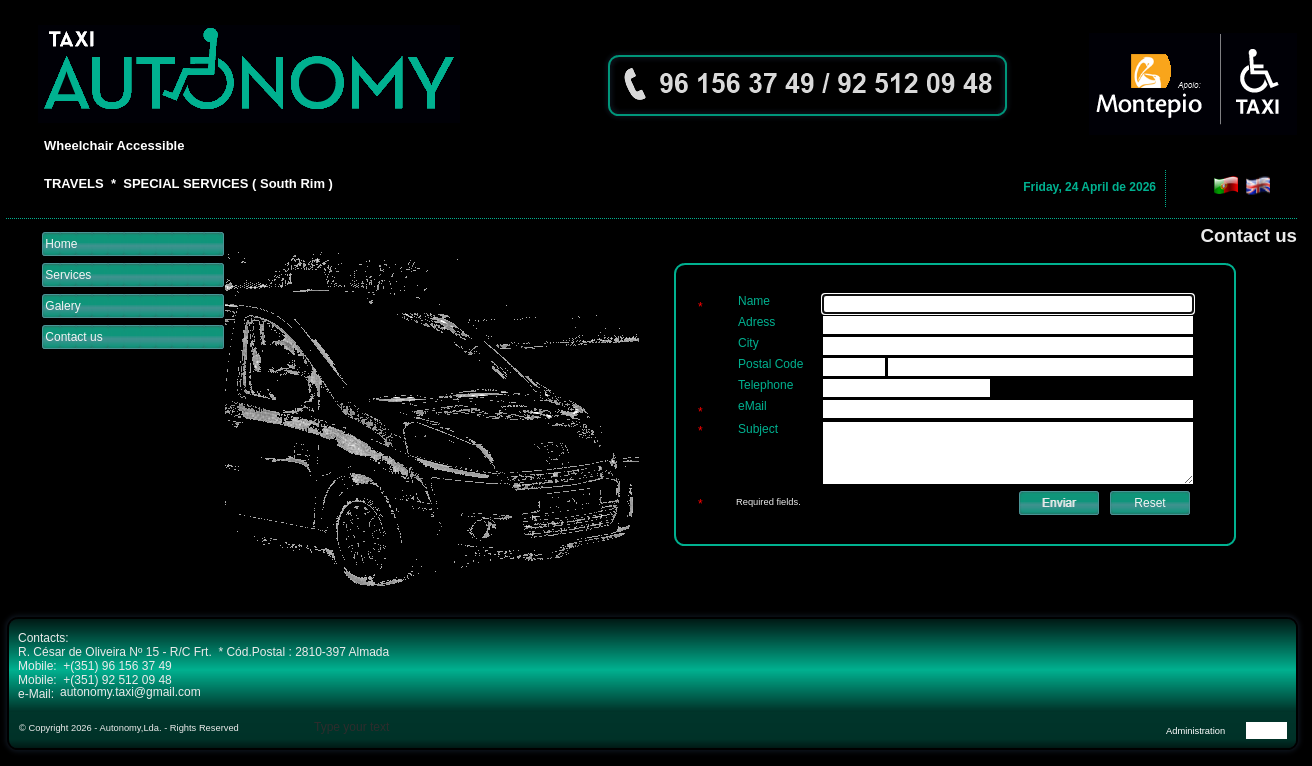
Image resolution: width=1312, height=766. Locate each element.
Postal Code (770, 364)
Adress (756, 322)
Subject (758, 429)
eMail (752, 406)
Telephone (765, 385)
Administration (1195, 731)
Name (754, 301)
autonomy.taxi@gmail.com (130, 692)
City (748, 343)
